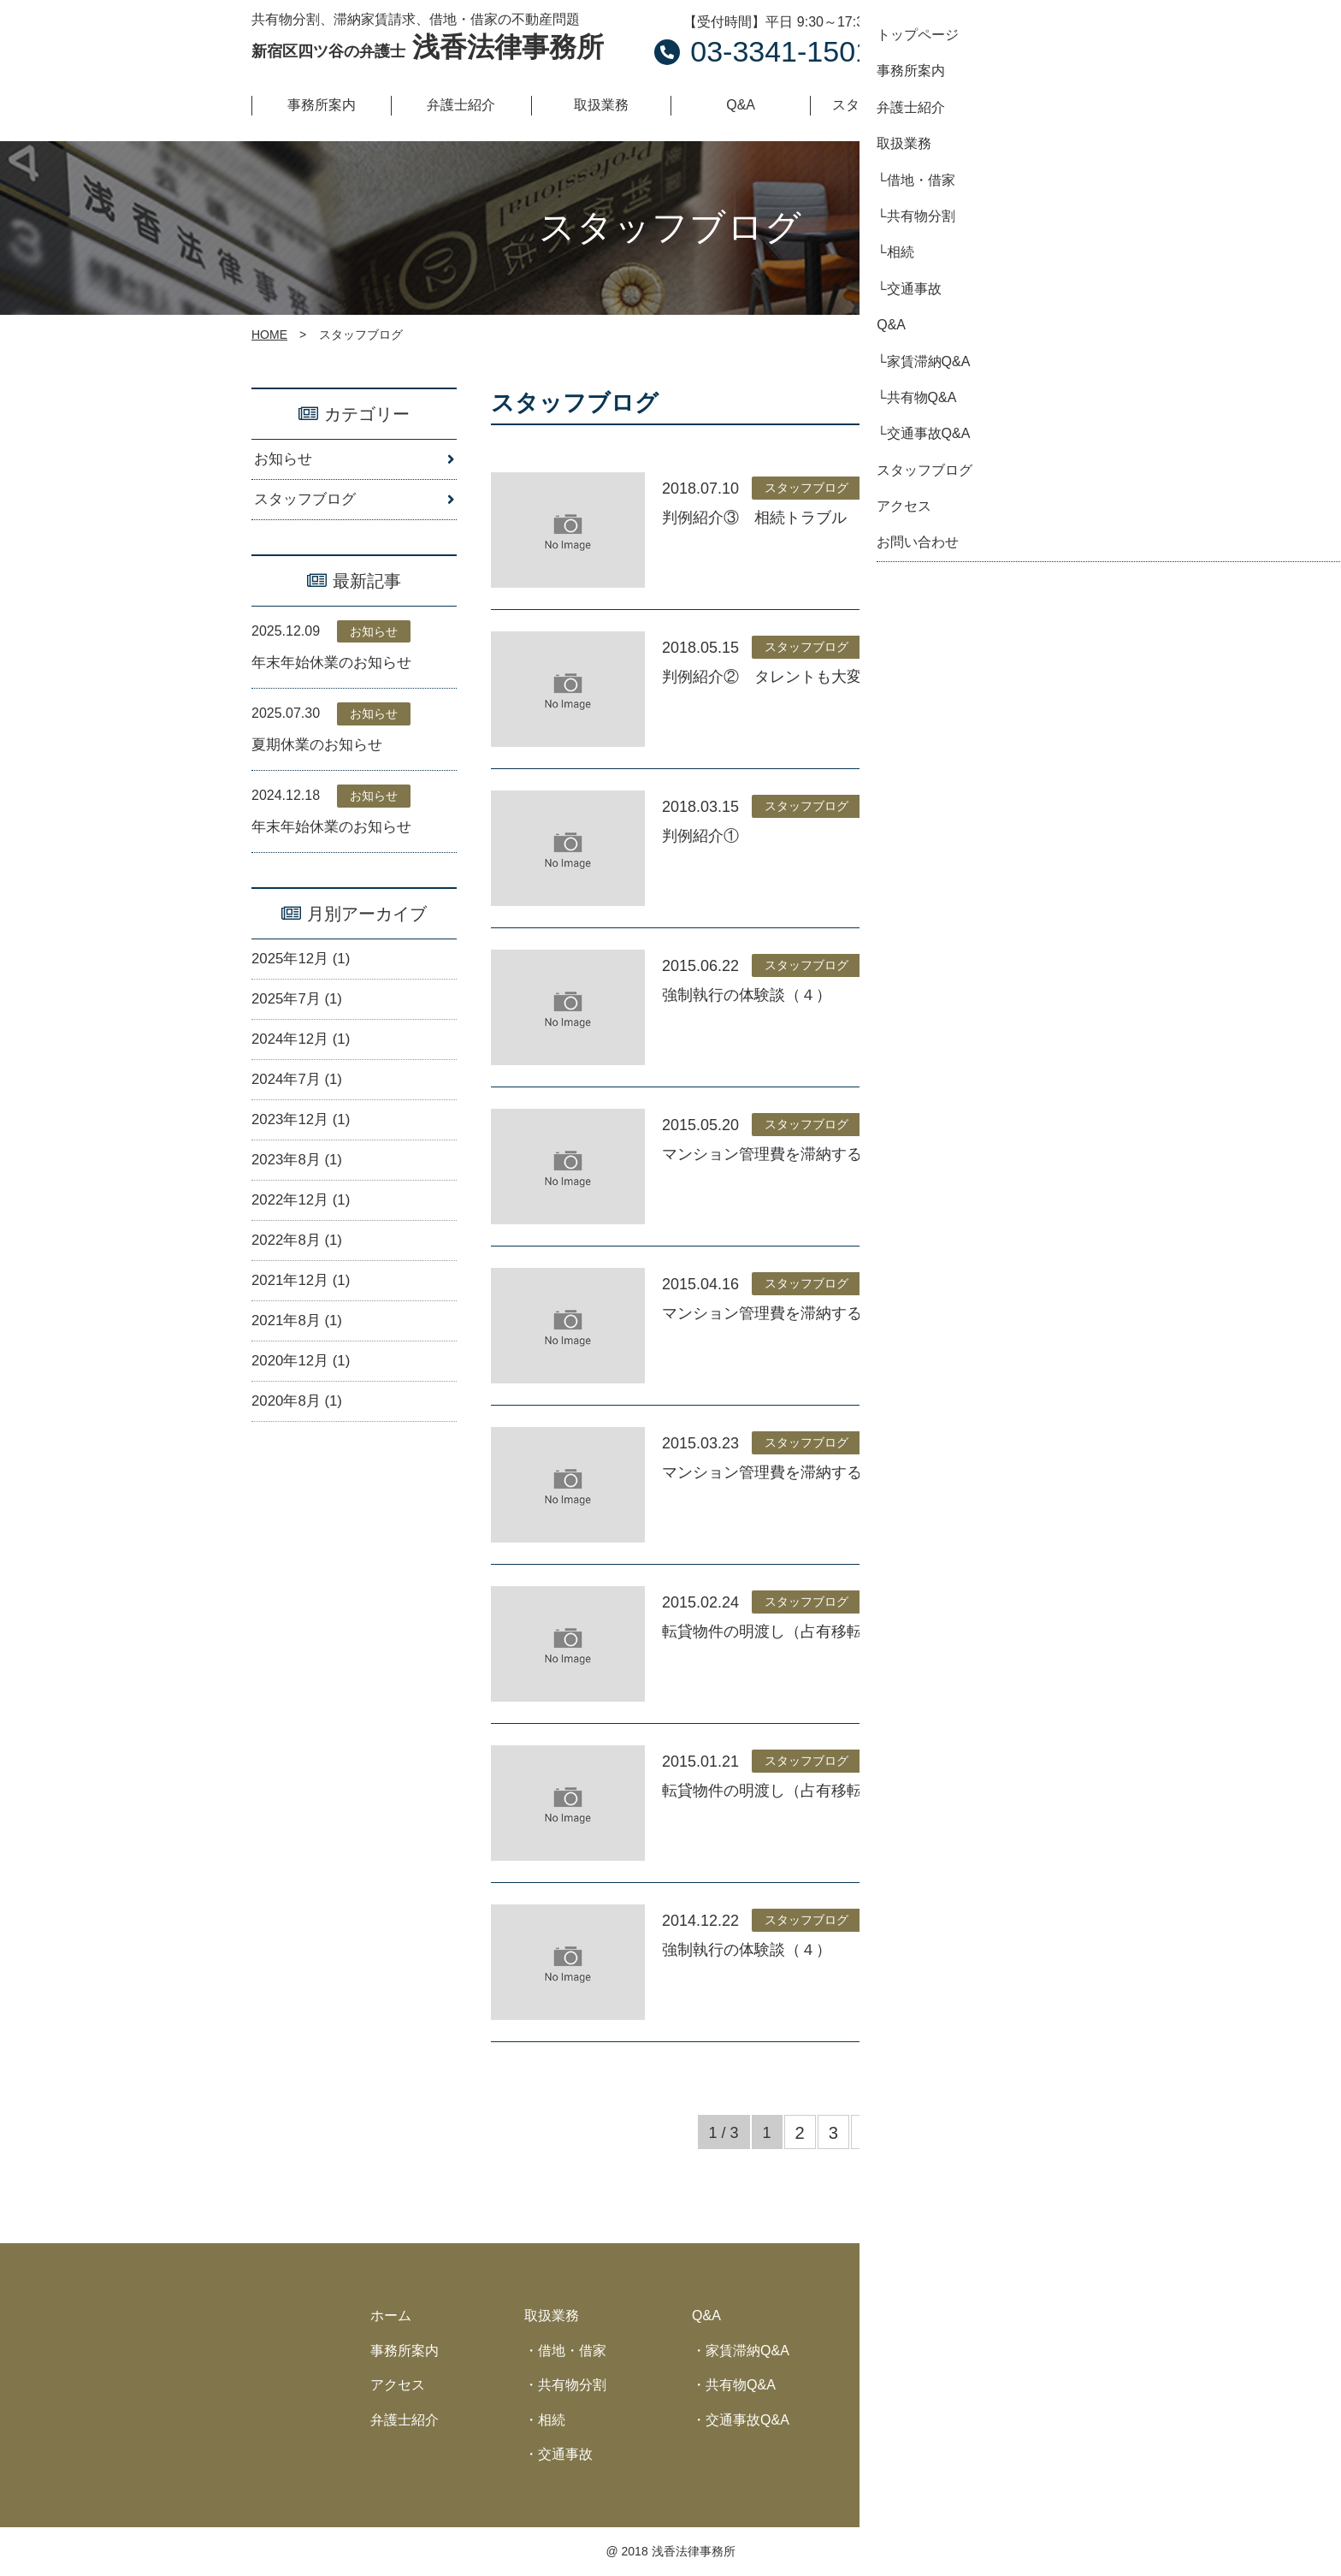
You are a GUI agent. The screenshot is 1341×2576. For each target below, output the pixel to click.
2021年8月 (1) (299, 1348)
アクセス (397, 2385)
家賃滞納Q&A (747, 2350)
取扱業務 (551, 2315)
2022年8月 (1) (299, 1264)
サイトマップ (916, 2420)
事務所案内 (404, 2350)
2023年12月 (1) (304, 1137)
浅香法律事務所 (427, 47)
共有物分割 (572, 2385)
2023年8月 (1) (299, 1179)
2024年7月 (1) (299, 1095)
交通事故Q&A (747, 2420)
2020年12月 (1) (304, 1390)
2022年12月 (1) (304, 1222)
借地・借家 (572, 2350)
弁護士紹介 (404, 2420)
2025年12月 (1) (304, 969)
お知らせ (285, 460)
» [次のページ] (867, 2132)
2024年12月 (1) (304, 1054)
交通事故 (565, 2454)
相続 (551, 2420)
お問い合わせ (1004, 38)
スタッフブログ (308, 502)
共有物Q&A (741, 2385)
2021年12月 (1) (304, 1306)
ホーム (390, 2315)
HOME (269, 334)
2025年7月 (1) (299, 1012)
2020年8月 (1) (299, 1432)
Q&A (706, 2315)
